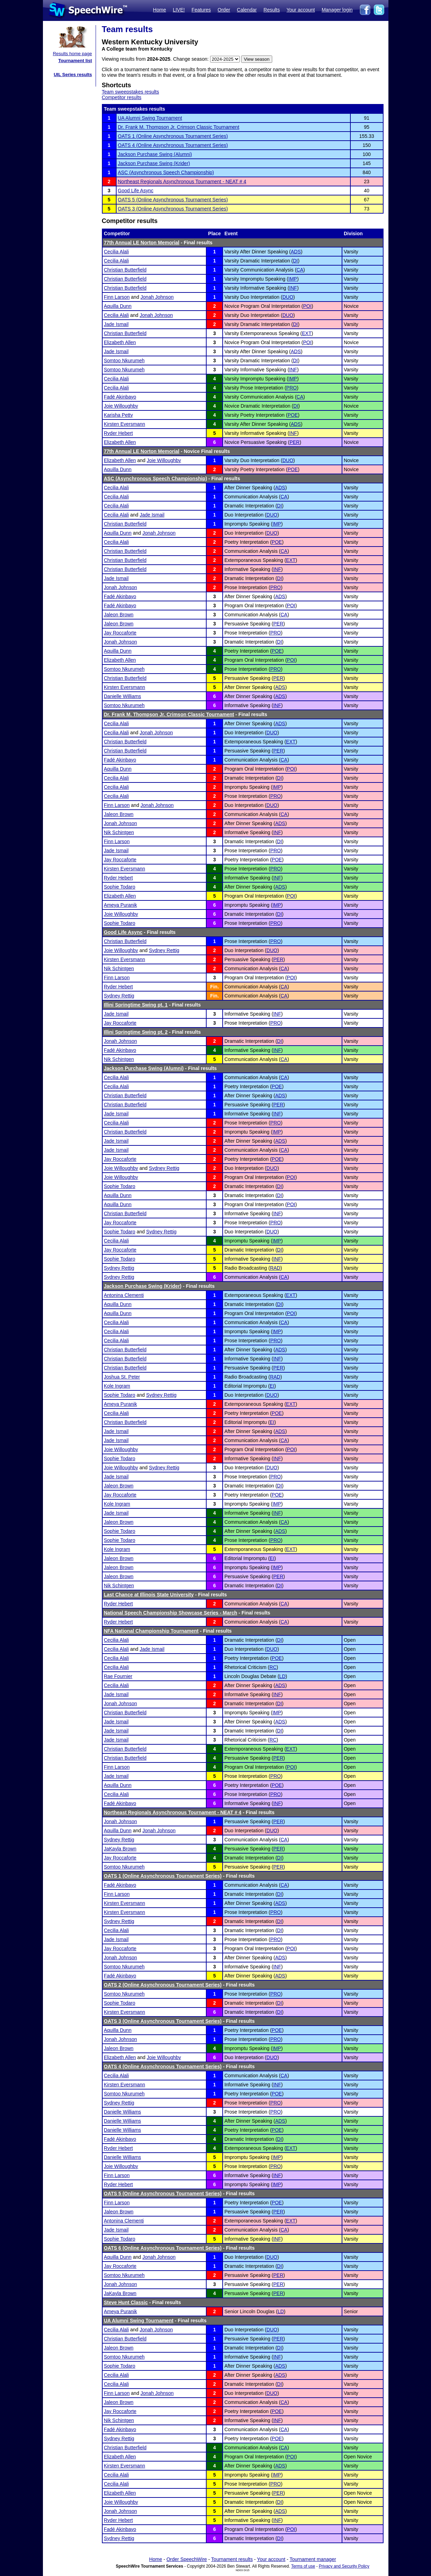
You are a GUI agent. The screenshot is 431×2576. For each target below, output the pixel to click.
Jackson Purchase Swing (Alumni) (155, 154)
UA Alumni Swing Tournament (150, 118)
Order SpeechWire (186, 2559)
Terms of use (303, 2566)
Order (224, 10)
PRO (291, 388)
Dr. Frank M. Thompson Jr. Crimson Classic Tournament (178, 127)
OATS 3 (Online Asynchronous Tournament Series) (173, 208)
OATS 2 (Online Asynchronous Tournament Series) (163, 1985)
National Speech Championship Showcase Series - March (170, 1613)
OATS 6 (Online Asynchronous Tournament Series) (163, 2248)
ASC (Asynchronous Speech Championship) (166, 172)
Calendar (247, 10)
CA (300, 270)
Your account (301, 10)
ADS (296, 251)
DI (295, 260)
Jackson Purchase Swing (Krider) (154, 163)
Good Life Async (136, 190)
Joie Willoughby (121, 406)
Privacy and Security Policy (344, 2566)
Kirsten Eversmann (124, 424)
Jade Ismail (116, 324)
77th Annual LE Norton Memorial (142, 242)
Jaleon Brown (119, 614)
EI (272, 1386)
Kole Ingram (117, 1386)
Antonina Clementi (124, 1295)
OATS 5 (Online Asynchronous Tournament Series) (173, 199)
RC (272, 1667)
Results (271, 10)
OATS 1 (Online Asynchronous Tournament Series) (173, 136)
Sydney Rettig (164, 950)
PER (295, 442)
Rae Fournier (118, 1676)
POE (293, 415)
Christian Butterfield (125, 270)
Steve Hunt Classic (126, 2302)
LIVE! (179, 10)
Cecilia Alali (116, 251)
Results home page (72, 53)
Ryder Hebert (118, 433)
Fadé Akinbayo (120, 397)
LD (282, 1676)
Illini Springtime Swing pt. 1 (136, 1005)
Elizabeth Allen (120, 342)
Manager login (337, 10)
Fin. (214, 986)
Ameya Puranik (120, 905)
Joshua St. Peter (122, 1377)
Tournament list (75, 60)
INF (293, 288)
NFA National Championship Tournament (151, 1631)
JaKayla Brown (120, 1848)
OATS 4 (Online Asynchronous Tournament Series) (173, 145)
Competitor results (122, 97)
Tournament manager (313, 2559)
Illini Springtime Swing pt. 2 (136, 1032)
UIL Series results (73, 74)
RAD (275, 1268)
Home (159, 10)
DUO (287, 297)
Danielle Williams (122, 696)
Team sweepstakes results (130, 92)
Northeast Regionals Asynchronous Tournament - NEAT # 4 (182, 181)
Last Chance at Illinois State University (149, 1594)
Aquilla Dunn (118, 306)
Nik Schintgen (119, 832)
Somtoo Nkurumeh (124, 360)
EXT (306, 333)
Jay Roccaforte (120, 633)
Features (201, 10)
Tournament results (232, 2559)
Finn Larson (117, 297)
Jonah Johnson (157, 297)
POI (307, 306)
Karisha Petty (118, 415)
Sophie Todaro (119, 887)
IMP (292, 279)
